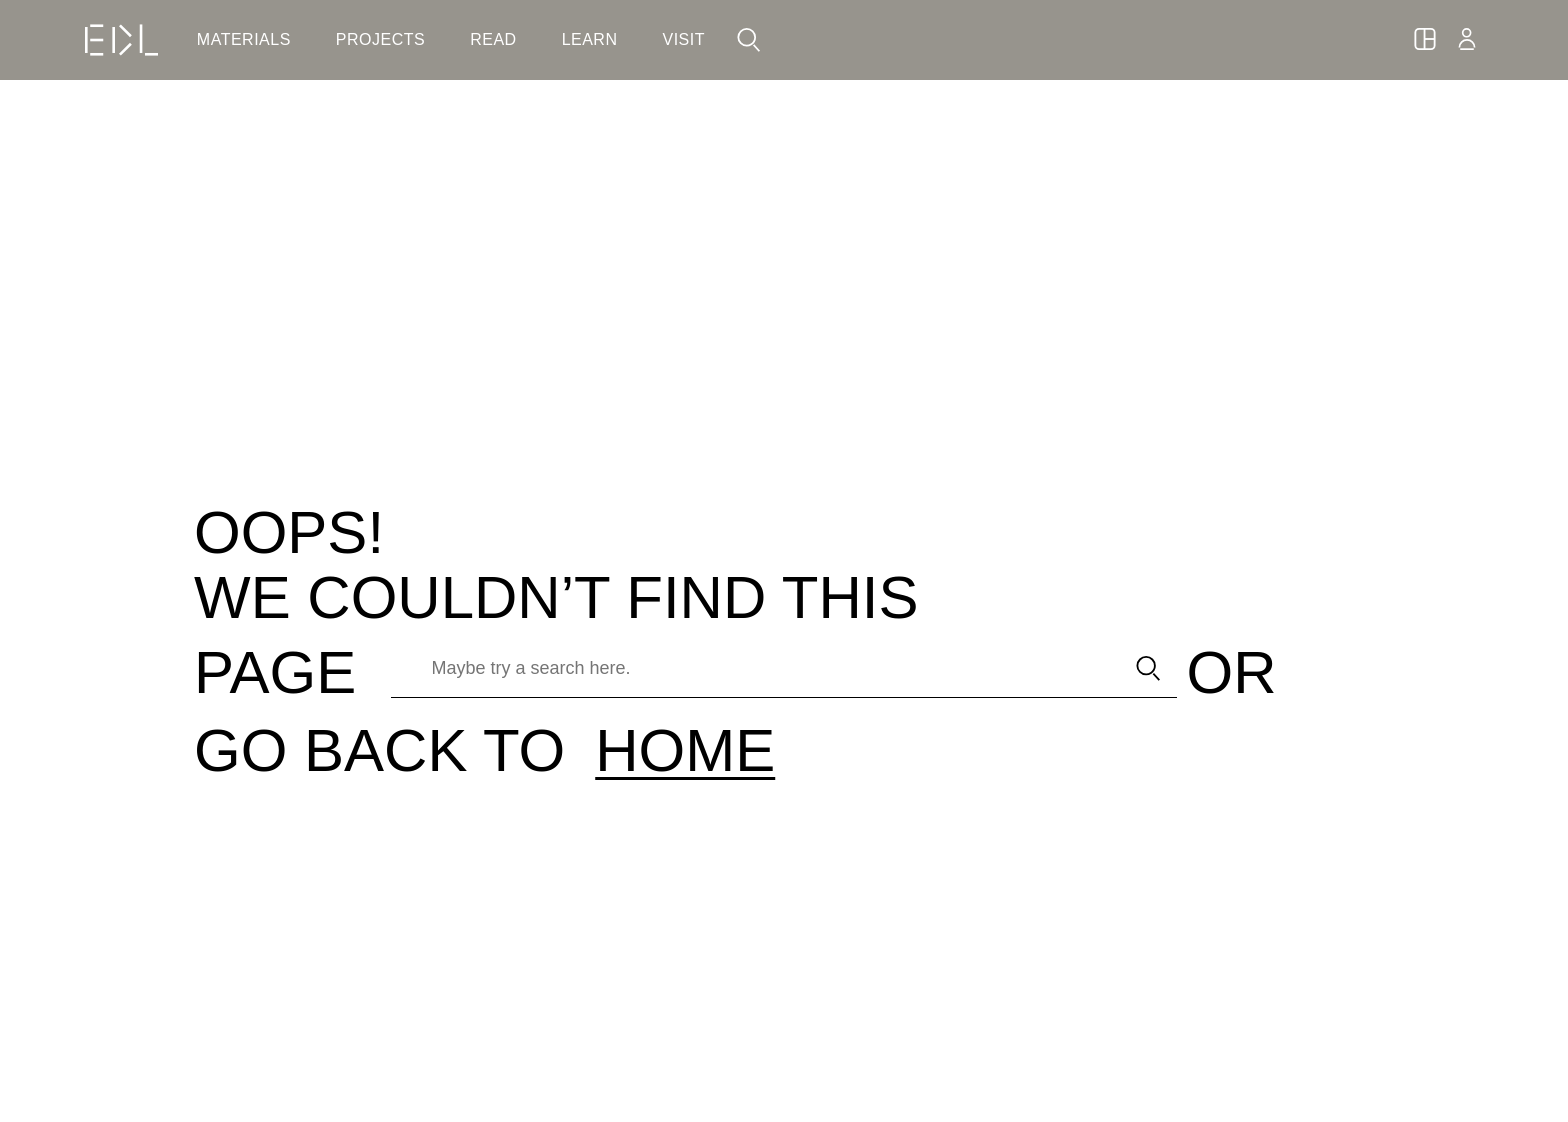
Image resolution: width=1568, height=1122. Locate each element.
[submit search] (1148, 668)
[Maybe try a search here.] (750, 668)
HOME (685, 750)
